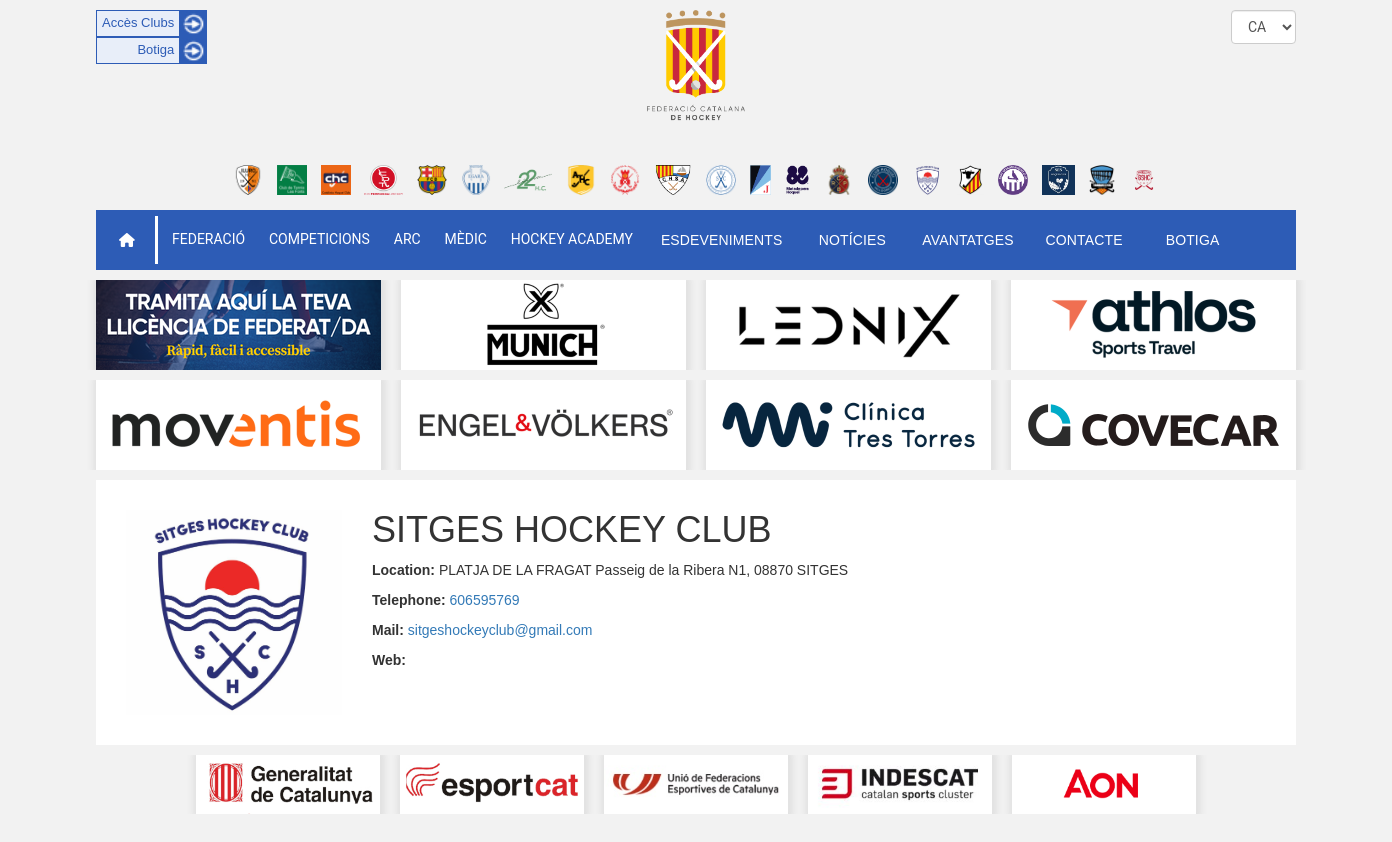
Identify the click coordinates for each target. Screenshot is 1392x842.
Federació (208, 239)
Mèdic (466, 239)
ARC (407, 239)
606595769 (485, 600)
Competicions (319, 239)
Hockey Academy (572, 239)
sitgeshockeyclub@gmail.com (500, 630)
